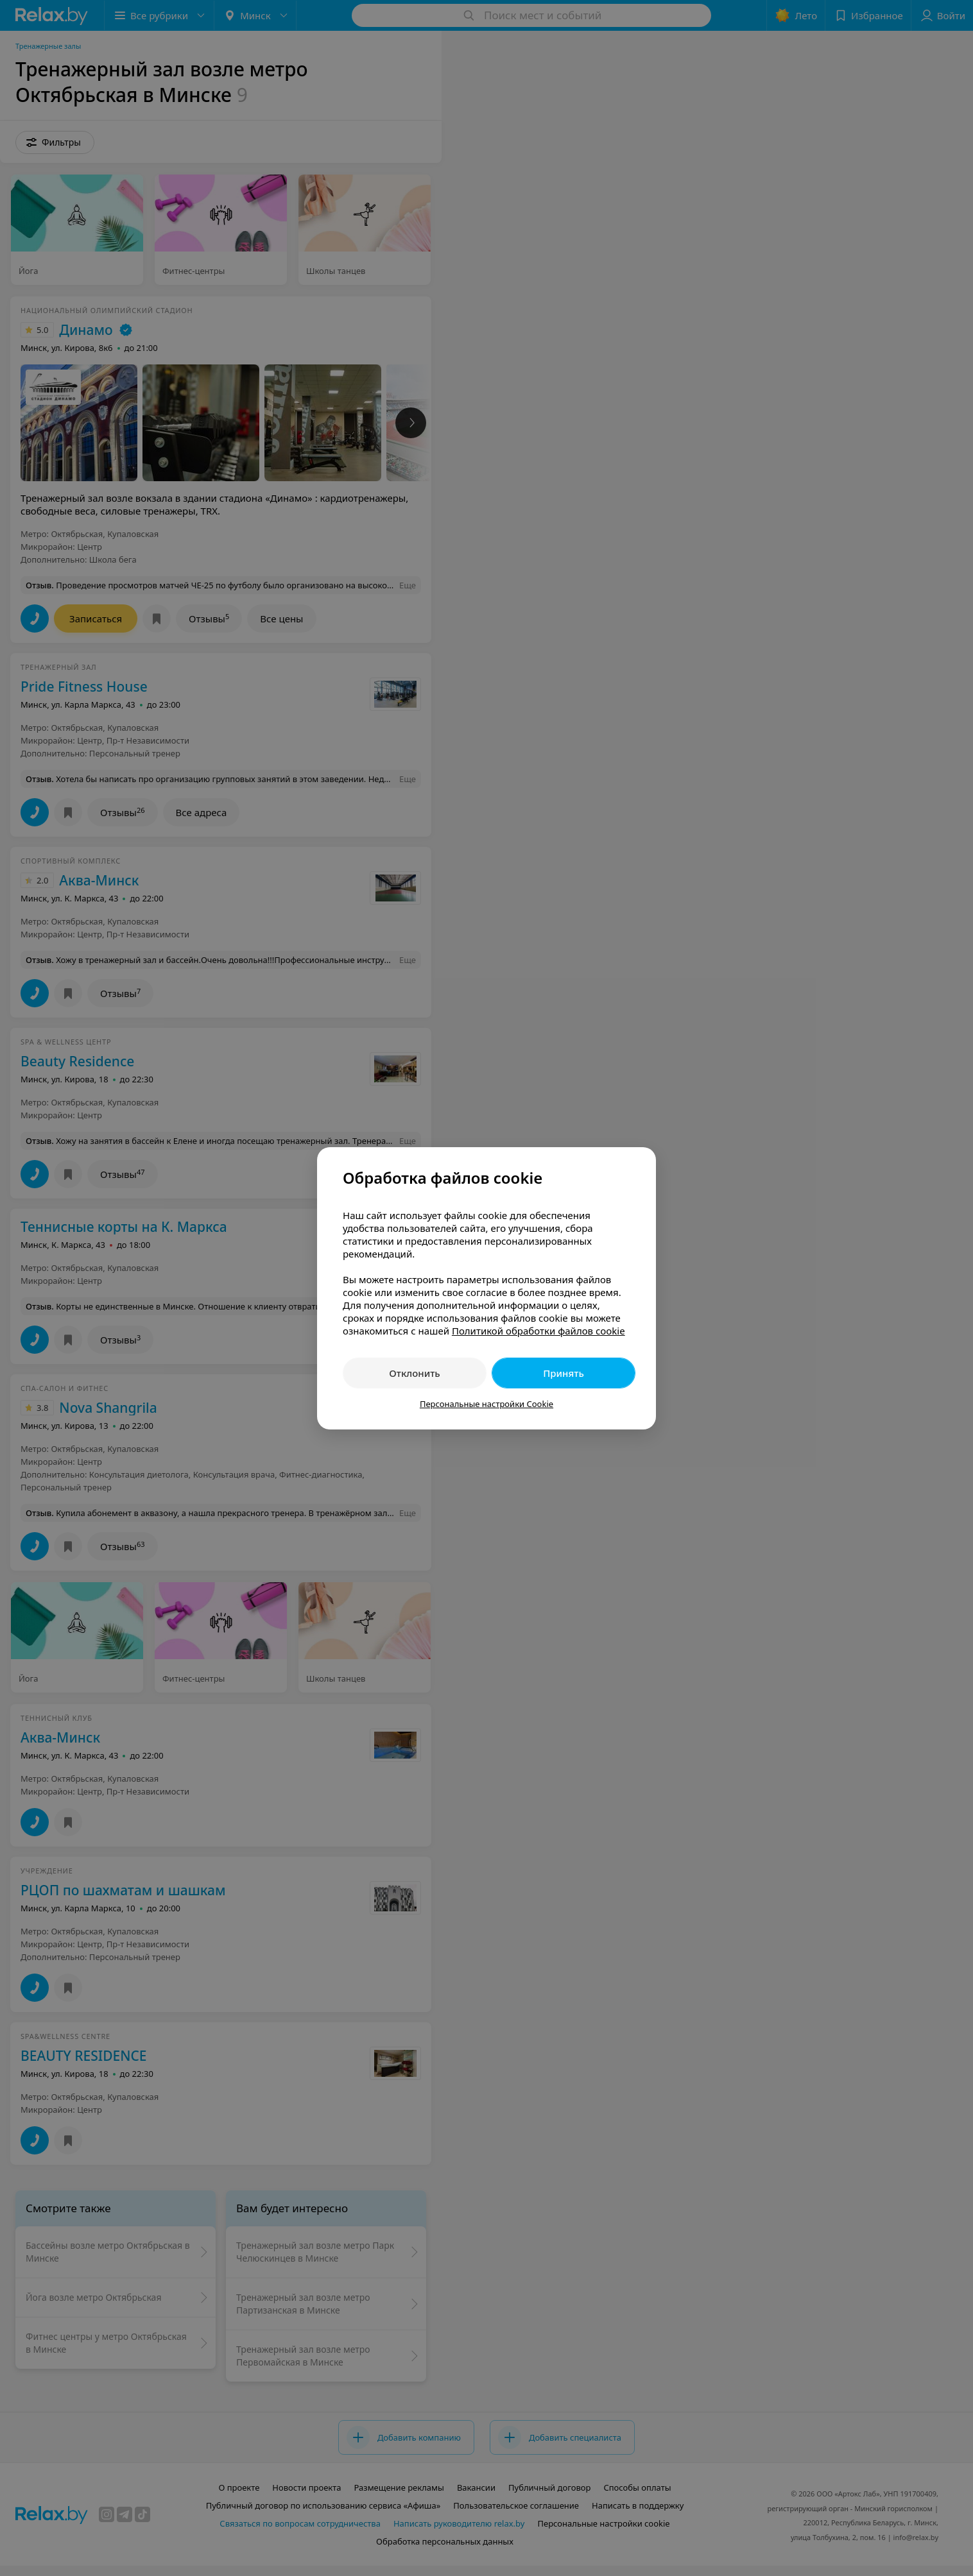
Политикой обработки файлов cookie (538, 1330)
